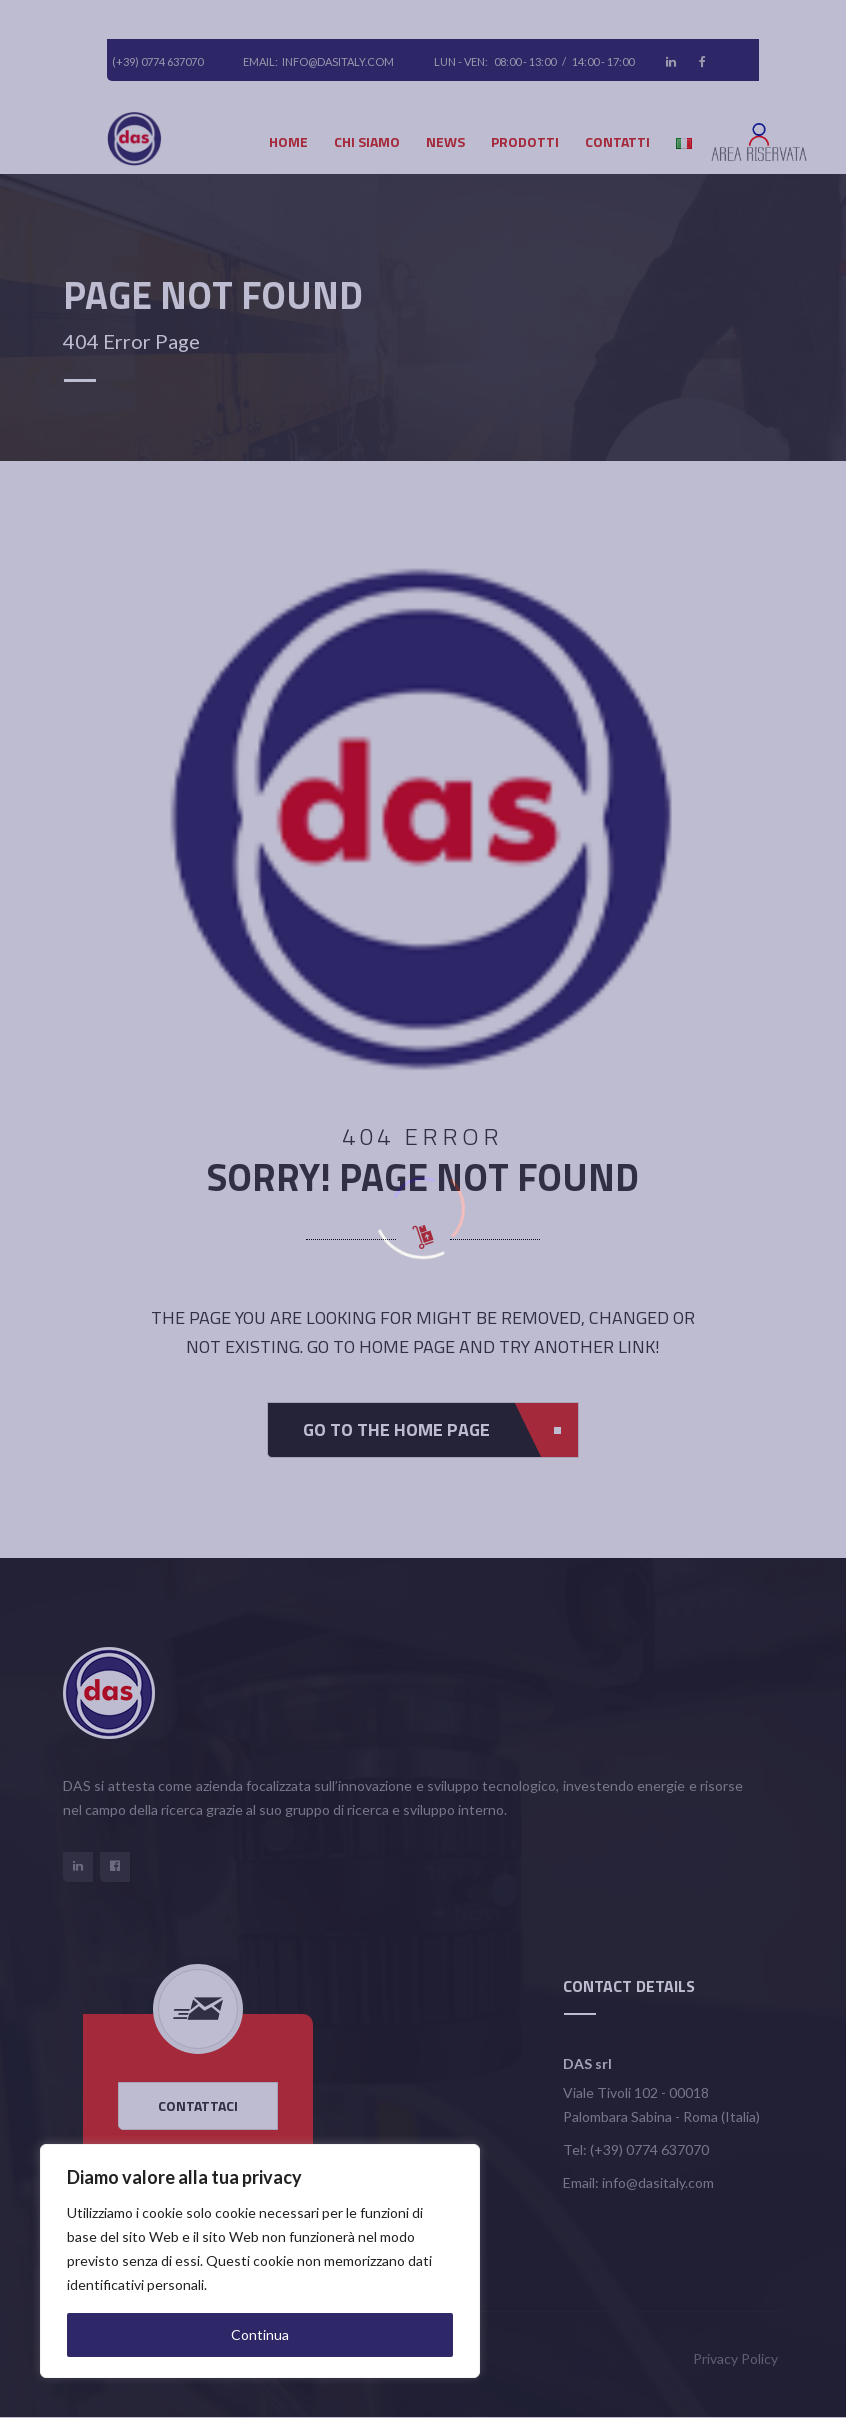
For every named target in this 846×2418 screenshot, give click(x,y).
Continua (260, 2334)
